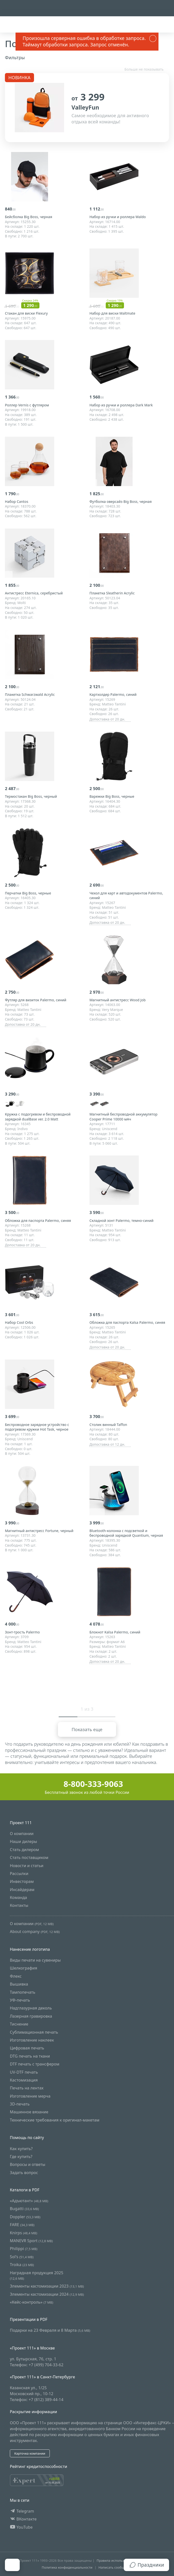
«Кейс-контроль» (31, 2302)
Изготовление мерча (30, 2096)
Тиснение (19, 2024)
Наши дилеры (23, 1841)
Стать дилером (24, 1849)
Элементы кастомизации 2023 (47, 2286)
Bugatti (24, 2209)
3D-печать (20, 2104)
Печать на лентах (27, 2088)
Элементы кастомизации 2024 (47, 2294)
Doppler (25, 2216)
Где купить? (21, 2156)
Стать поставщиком (29, 1857)
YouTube (21, 2527)
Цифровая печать (27, 2048)
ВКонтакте (23, 2519)
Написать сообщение (115, 2567)
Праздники (146, 2564)
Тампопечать (22, 1992)
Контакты (19, 1905)
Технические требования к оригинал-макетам (55, 2120)
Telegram (22, 2511)
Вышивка (19, 1984)
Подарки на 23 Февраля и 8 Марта (50, 2330)
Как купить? (21, 2148)
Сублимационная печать (34, 2032)
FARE (22, 2225)
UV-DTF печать (24, 2072)
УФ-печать (20, 2000)
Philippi (23, 2249)
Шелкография (23, 1968)
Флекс (16, 1976)
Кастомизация (24, 2080)
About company (35, 1931)
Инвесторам (22, 1881)
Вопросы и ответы (27, 2164)
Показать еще (86, 1729)
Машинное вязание (29, 2112)
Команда (18, 1897)
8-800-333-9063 (87, 1783)
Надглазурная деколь (31, 2008)
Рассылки (19, 1873)
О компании (22, 1833)
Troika (22, 2265)
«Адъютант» (29, 2200)
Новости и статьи (26, 1865)
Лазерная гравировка (31, 2016)
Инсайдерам (22, 1889)
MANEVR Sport (31, 2240)
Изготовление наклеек (32, 2040)
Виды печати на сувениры (35, 1960)
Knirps (23, 2232)
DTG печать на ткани (30, 2056)
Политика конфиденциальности (67, 2567)
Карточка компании (29, 2453)
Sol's (22, 2256)
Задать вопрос (24, 2172)
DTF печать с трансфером (34, 2064)
